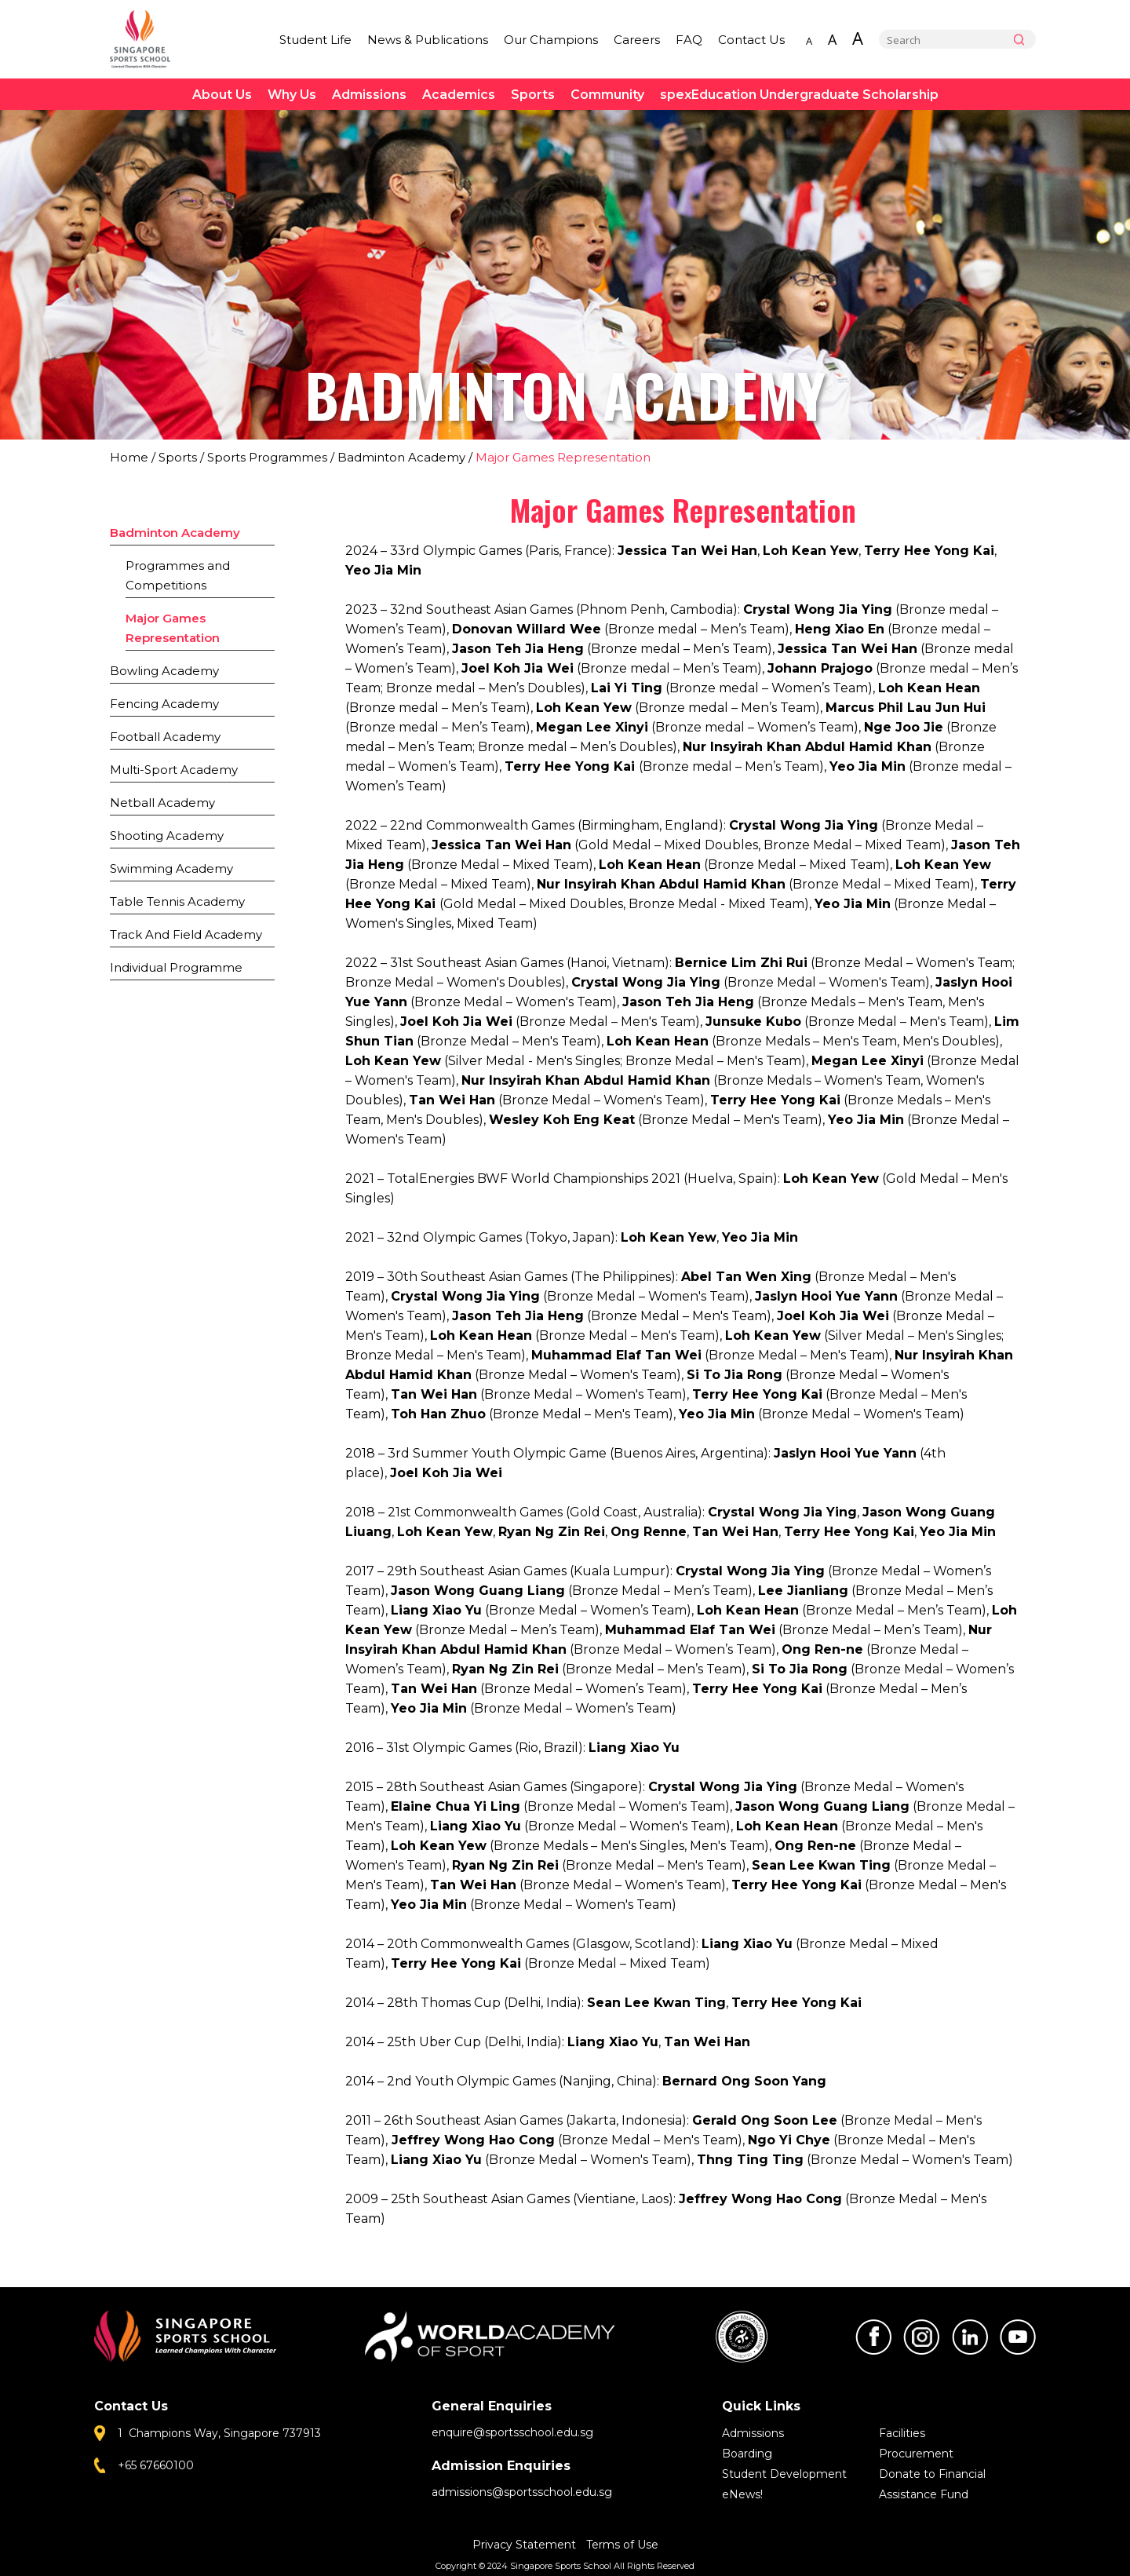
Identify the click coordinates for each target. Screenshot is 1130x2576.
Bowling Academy (164, 670)
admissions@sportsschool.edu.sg (522, 2492)
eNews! (742, 2494)
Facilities (902, 2433)
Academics (458, 94)
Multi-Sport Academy (174, 769)
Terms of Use (622, 2545)
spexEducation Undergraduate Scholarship (799, 94)
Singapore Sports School (147, 39)
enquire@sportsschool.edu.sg (512, 2432)
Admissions (369, 94)
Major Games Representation (173, 628)
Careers (637, 39)
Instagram (921, 2337)
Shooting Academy (167, 835)
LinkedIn (970, 2337)
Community (607, 94)
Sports (533, 94)
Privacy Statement (525, 2545)
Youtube (1018, 2337)
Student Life (315, 39)
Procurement (916, 2453)
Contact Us (751, 39)
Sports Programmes (267, 457)
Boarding (747, 2453)
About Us (222, 94)
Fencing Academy (164, 703)
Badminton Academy (401, 457)
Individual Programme (176, 967)
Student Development (784, 2474)
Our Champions (551, 39)
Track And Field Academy (186, 934)
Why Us (292, 94)
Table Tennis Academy (177, 901)
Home (129, 457)
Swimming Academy (171, 868)
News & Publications (427, 39)
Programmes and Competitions (178, 575)
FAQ (689, 39)
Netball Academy (162, 802)
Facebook (873, 2337)
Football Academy (165, 736)
